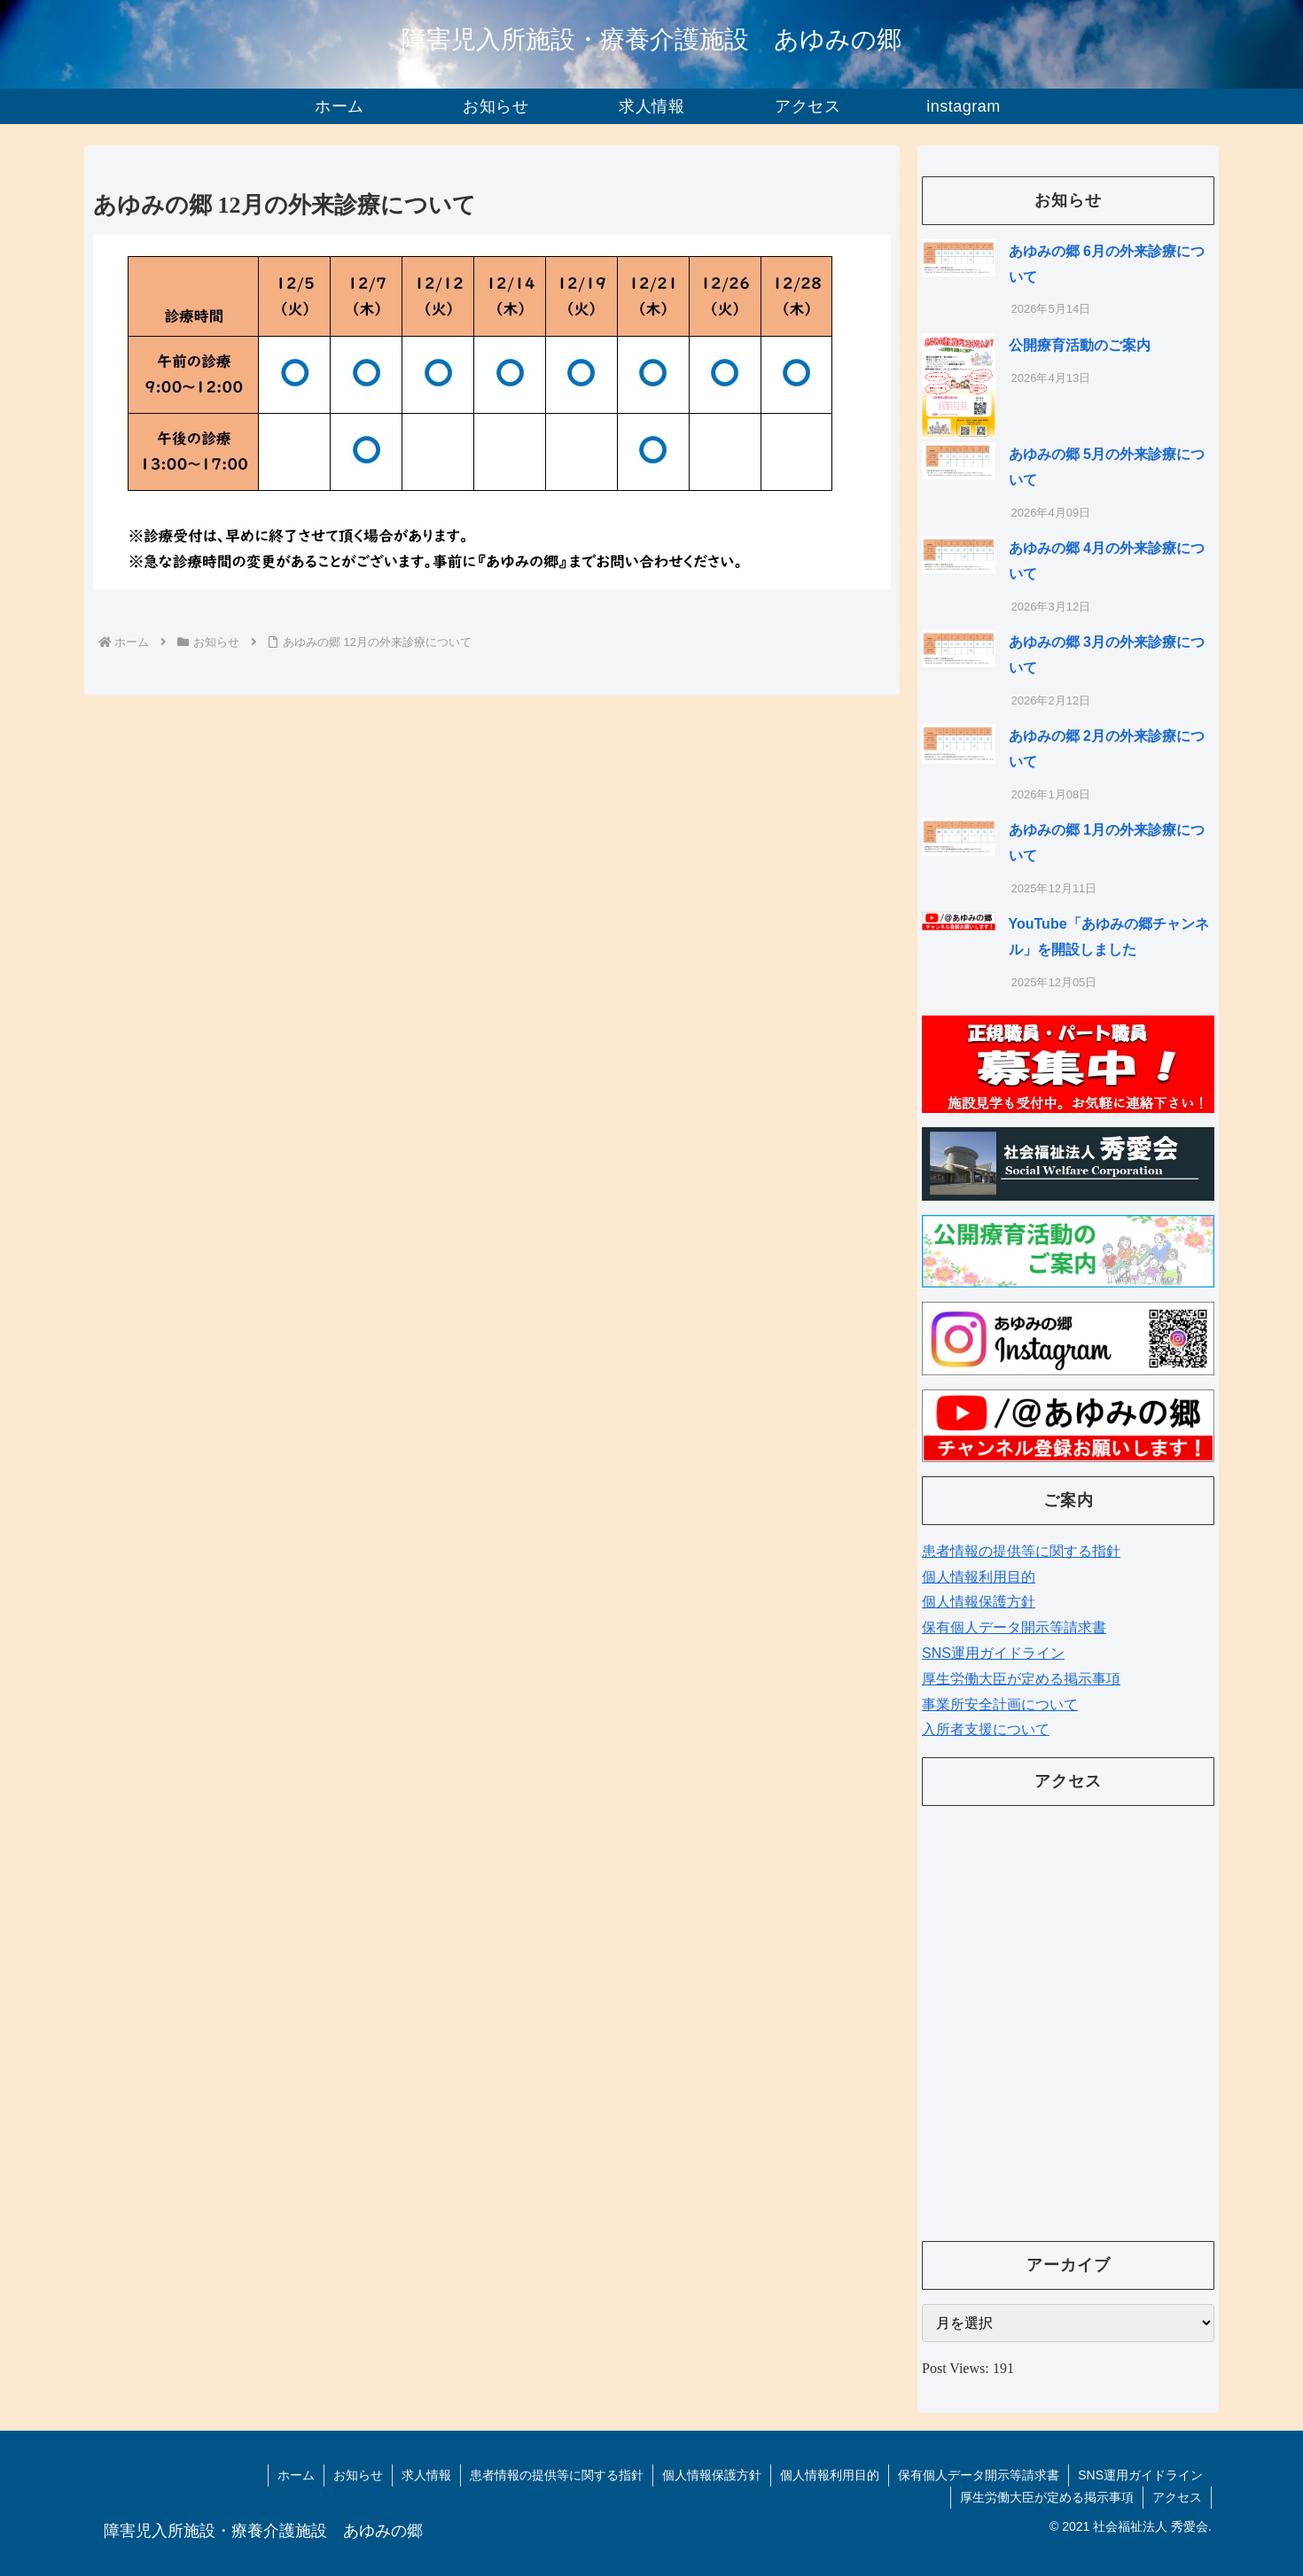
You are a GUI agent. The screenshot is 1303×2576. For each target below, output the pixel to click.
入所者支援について (985, 1729)
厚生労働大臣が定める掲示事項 (1021, 1678)
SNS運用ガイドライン (993, 1653)
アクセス (1177, 2497)
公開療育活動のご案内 (1080, 345)
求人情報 (426, 2475)
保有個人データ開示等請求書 (1014, 1627)
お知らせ (358, 2475)
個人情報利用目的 (978, 1576)
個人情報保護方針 (978, 1601)
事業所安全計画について (1000, 1704)
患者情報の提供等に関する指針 (1021, 1551)
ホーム (296, 2475)
